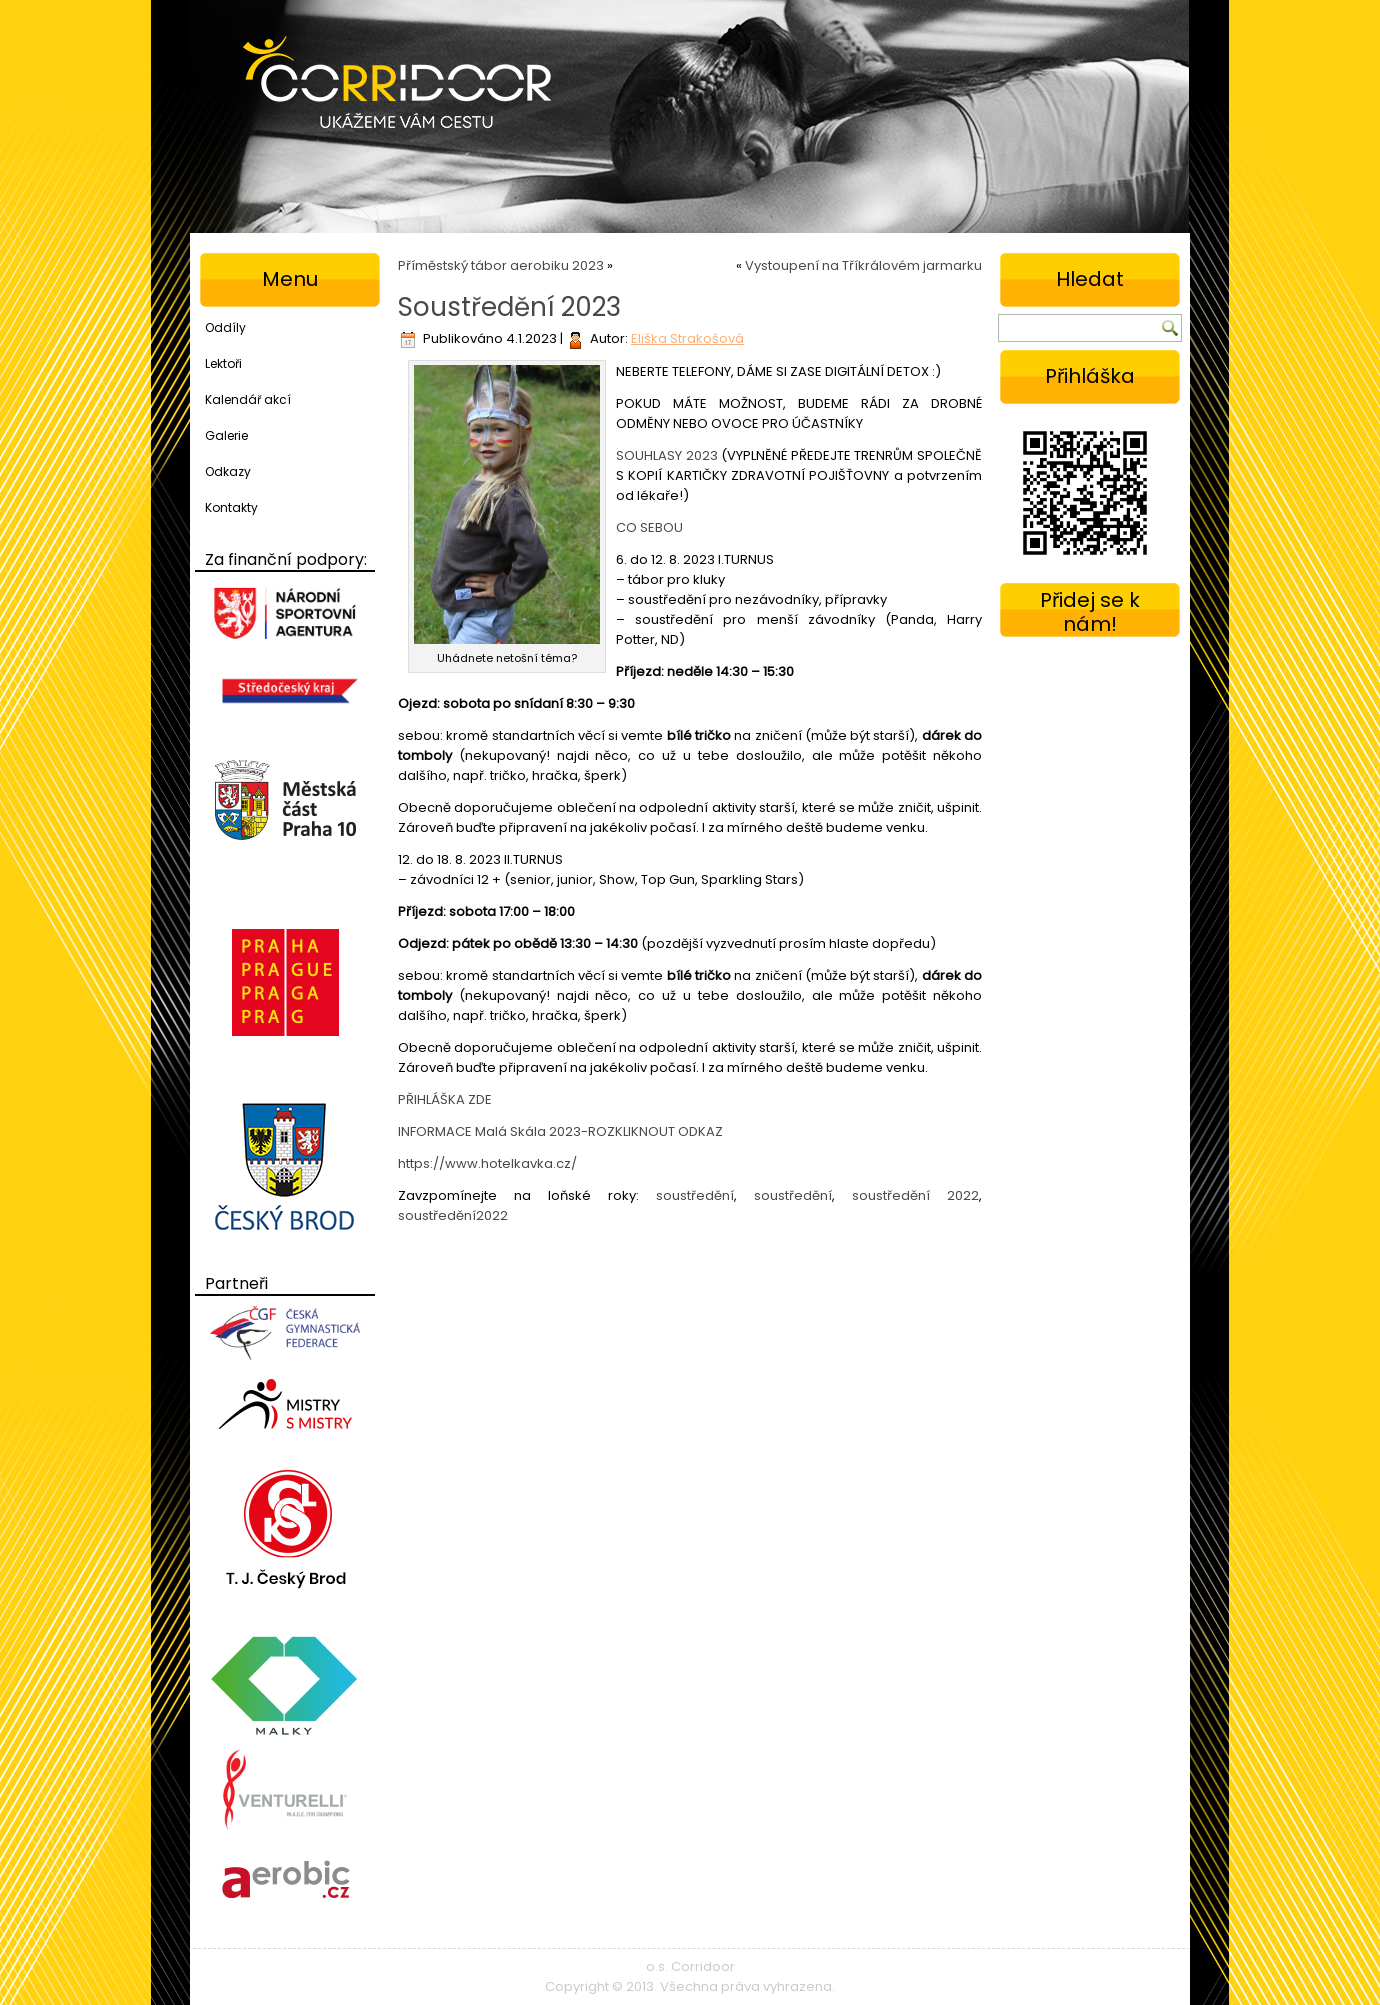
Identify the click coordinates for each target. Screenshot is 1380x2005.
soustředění (695, 1195)
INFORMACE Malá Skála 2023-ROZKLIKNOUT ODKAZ (560, 1131)
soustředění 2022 (915, 1195)
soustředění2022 (453, 1215)
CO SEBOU (649, 527)
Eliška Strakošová (687, 338)
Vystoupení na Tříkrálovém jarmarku (863, 265)
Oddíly (225, 327)
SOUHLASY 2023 (667, 455)
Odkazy (228, 471)
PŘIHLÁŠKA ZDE (445, 1099)
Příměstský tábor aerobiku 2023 (501, 265)
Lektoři (223, 363)
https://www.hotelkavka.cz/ (487, 1163)
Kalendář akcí (248, 399)
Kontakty (231, 507)
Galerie (226, 435)
